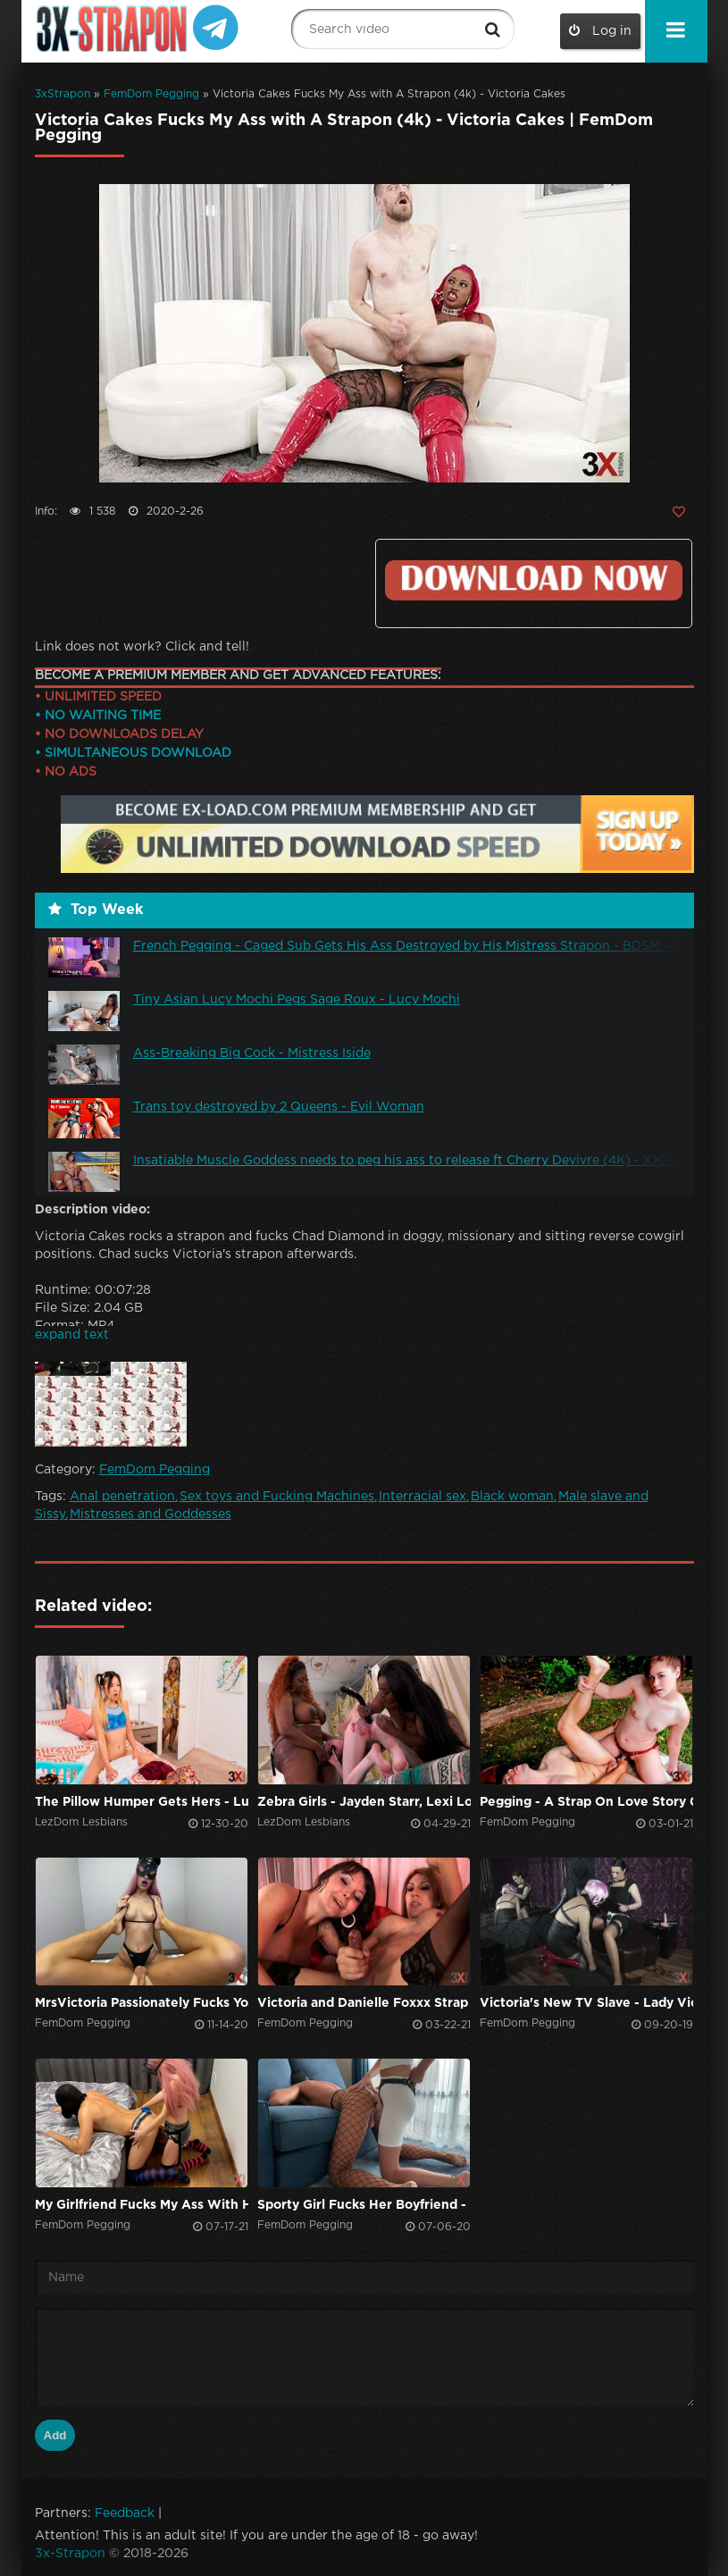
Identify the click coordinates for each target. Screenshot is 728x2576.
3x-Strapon (70, 2553)
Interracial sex (422, 1496)
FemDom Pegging (151, 94)
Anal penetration (122, 1496)
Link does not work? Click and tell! (142, 647)
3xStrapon (62, 94)
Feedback (125, 2513)
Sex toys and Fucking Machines (277, 1496)
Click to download (533, 580)
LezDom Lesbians (81, 1822)
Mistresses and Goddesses (150, 1514)
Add (55, 2435)
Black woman (512, 1496)
